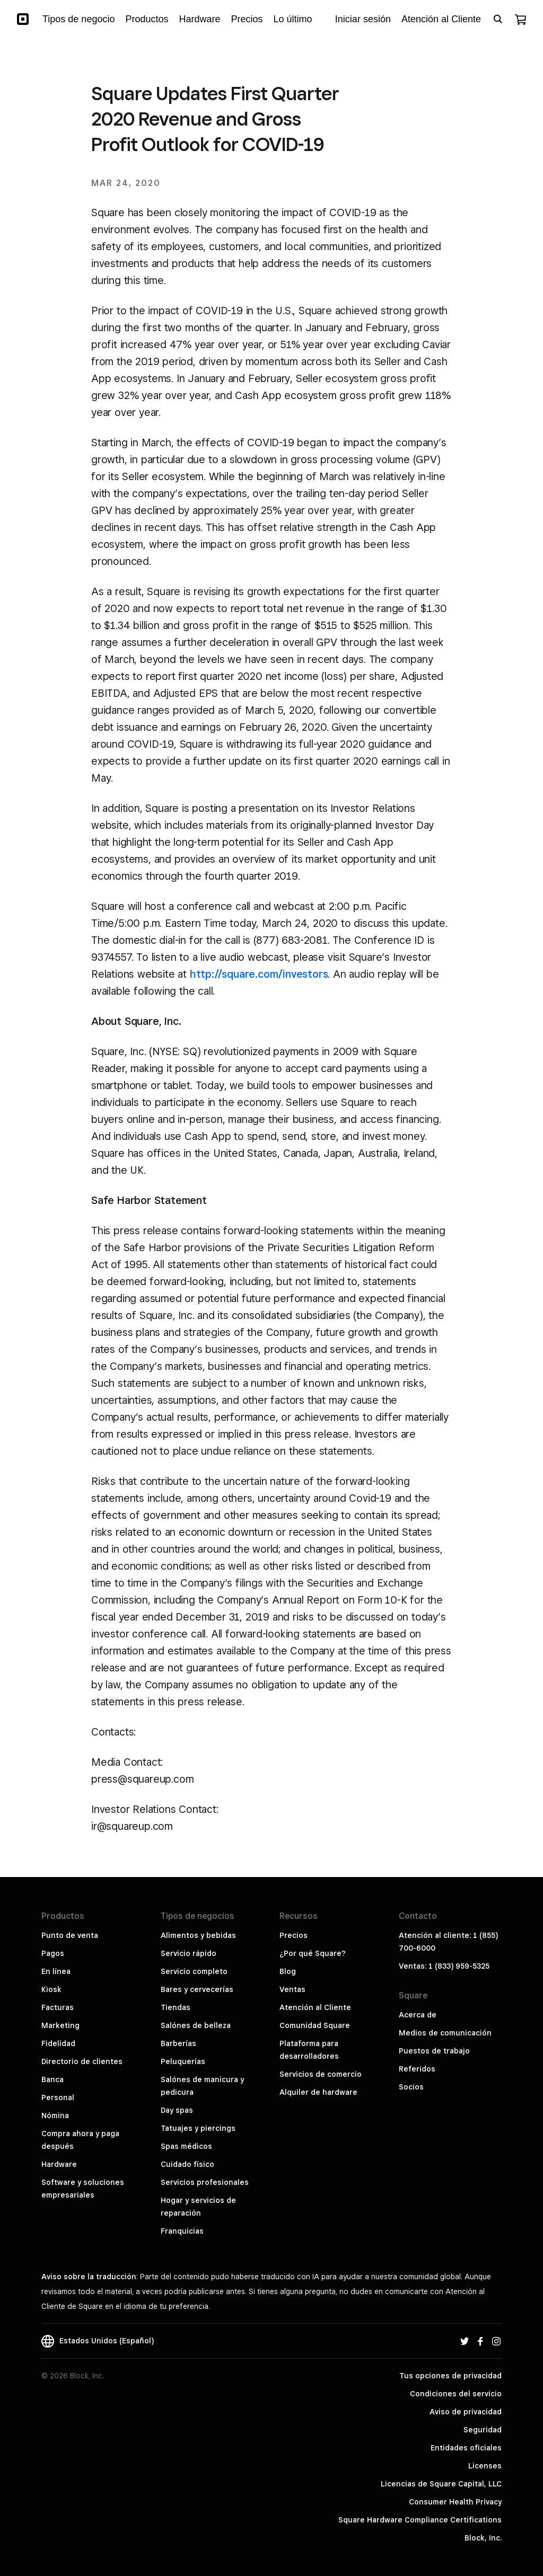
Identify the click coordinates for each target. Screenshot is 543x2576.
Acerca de (417, 2015)
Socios (411, 2087)
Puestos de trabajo (434, 2051)
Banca (52, 2079)
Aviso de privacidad (466, 2411)
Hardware (59, 2164)
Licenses (485, 2466)
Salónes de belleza (196, 2025)
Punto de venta (69, 1935)
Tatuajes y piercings (198, 2128)
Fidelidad (58, 2043)
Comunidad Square (314, 2025)
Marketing (60, 2025)
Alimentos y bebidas (198, 1935)
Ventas (292, 1989)
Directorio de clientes (81, 2061)
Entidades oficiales (466, 2448)
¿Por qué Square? (312, 1953)
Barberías (178, 2043)
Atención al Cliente (315, 2007)
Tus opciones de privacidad (450, 2375)
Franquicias (182, 2231)
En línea (56, 1971)
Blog (287, 1971)
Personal (57, 2097)
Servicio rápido (188, 1953)
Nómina (55, 2115)
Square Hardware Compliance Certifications (420, 2520)
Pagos (52, 1953)
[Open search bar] (498, 19)
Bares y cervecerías (197, 1989)
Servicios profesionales (205, 2182)
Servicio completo (194, 1971)
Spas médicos (186, 2146)
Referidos (417, 2069)
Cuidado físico (187, 2164)
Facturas (57, 2007)
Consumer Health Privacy (455, 2502)
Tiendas (175, 2007)
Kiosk (51, 1989)
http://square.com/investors (259, 974)
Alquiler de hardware (318, 2092)
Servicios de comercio (320, 2074)
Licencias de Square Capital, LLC (441, 2484)
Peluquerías (183, 2061)
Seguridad (482, 2429)
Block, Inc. (483, 2538)
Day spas (177, 2110)
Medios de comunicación (445, 2033)
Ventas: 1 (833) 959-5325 (444, 1966)
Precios (293, 1935)
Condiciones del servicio (456, 2393)
